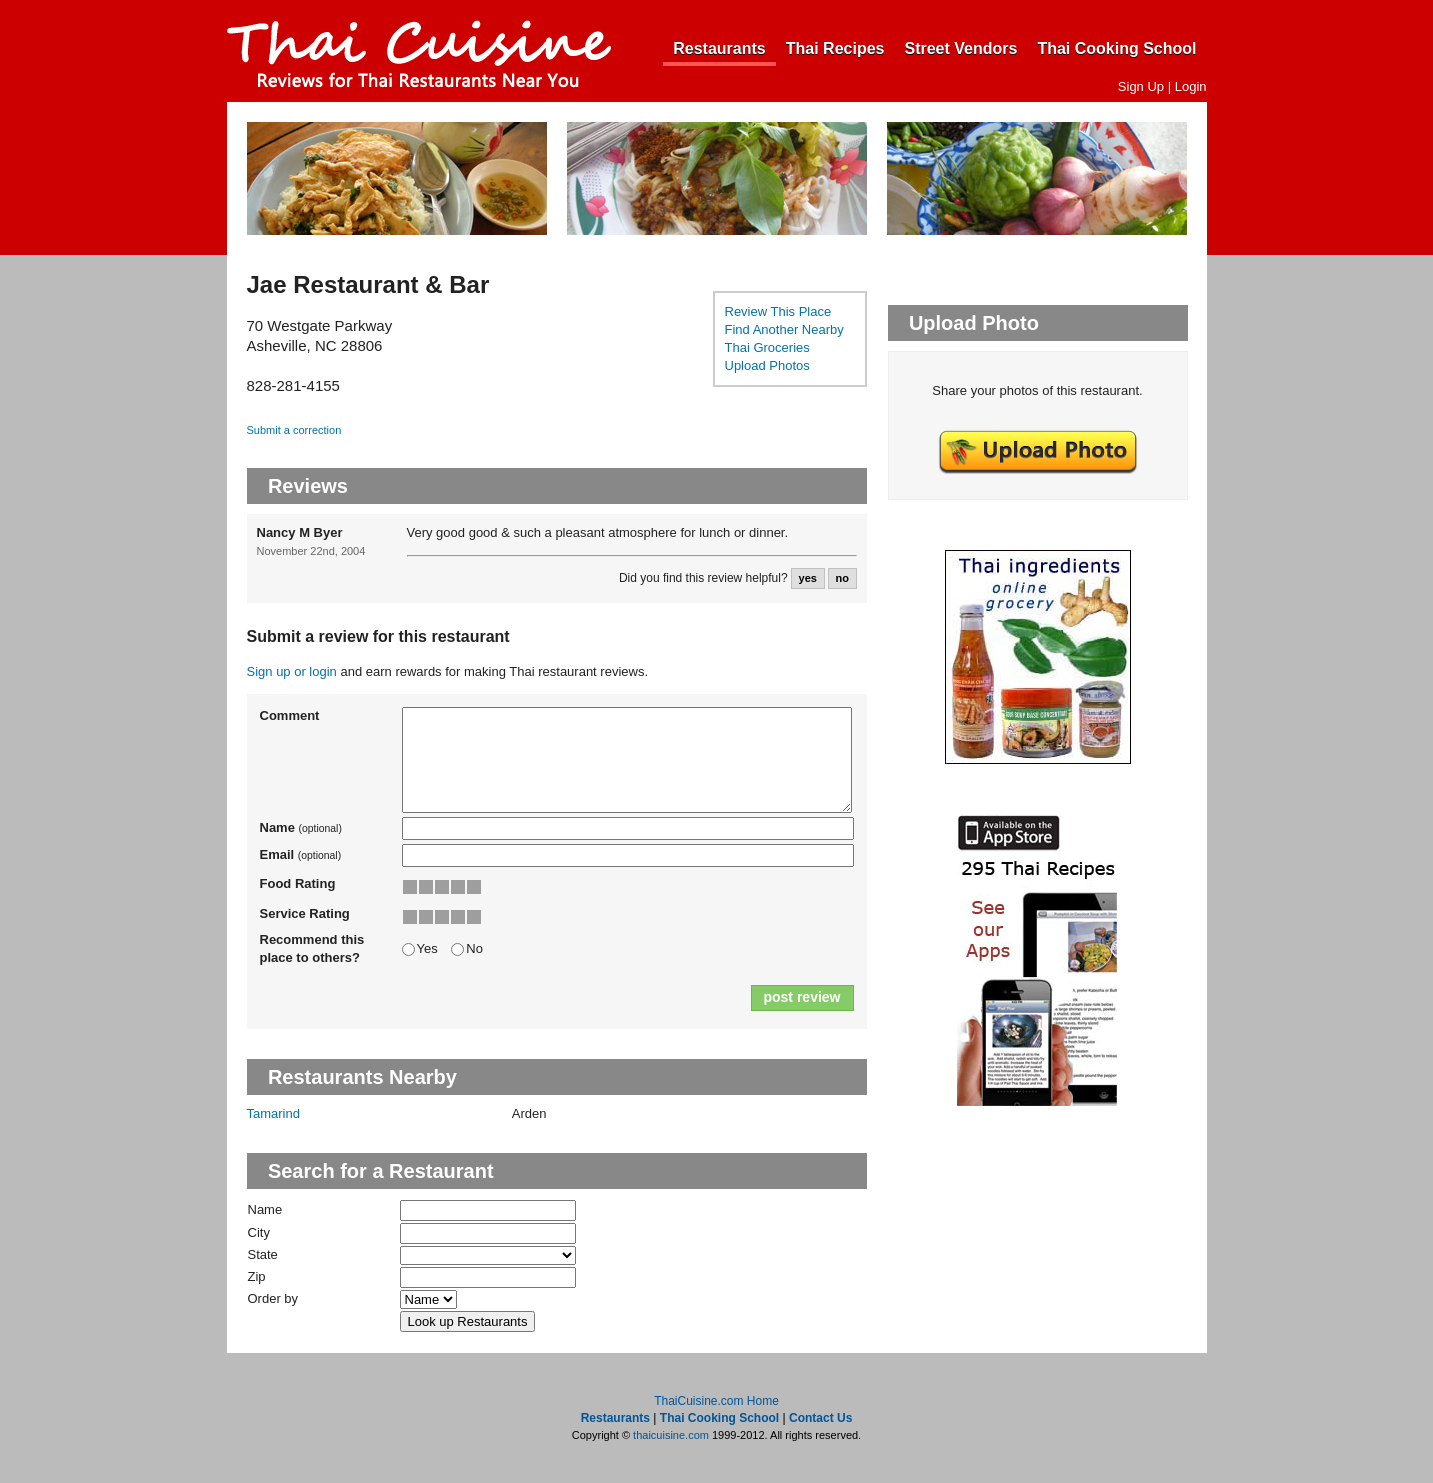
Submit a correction (294, 430)
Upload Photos (767, 365)
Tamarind (273, 1113)
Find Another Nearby (784, 329)
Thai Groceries (767, 347)
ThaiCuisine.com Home (716, 1401)
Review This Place (778, 311)
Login (1191, 86)
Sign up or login (292, 671)
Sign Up (1141, 86)
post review (801, 997)
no (841, 578)
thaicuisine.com (671, 1435)
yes (808, 578)
